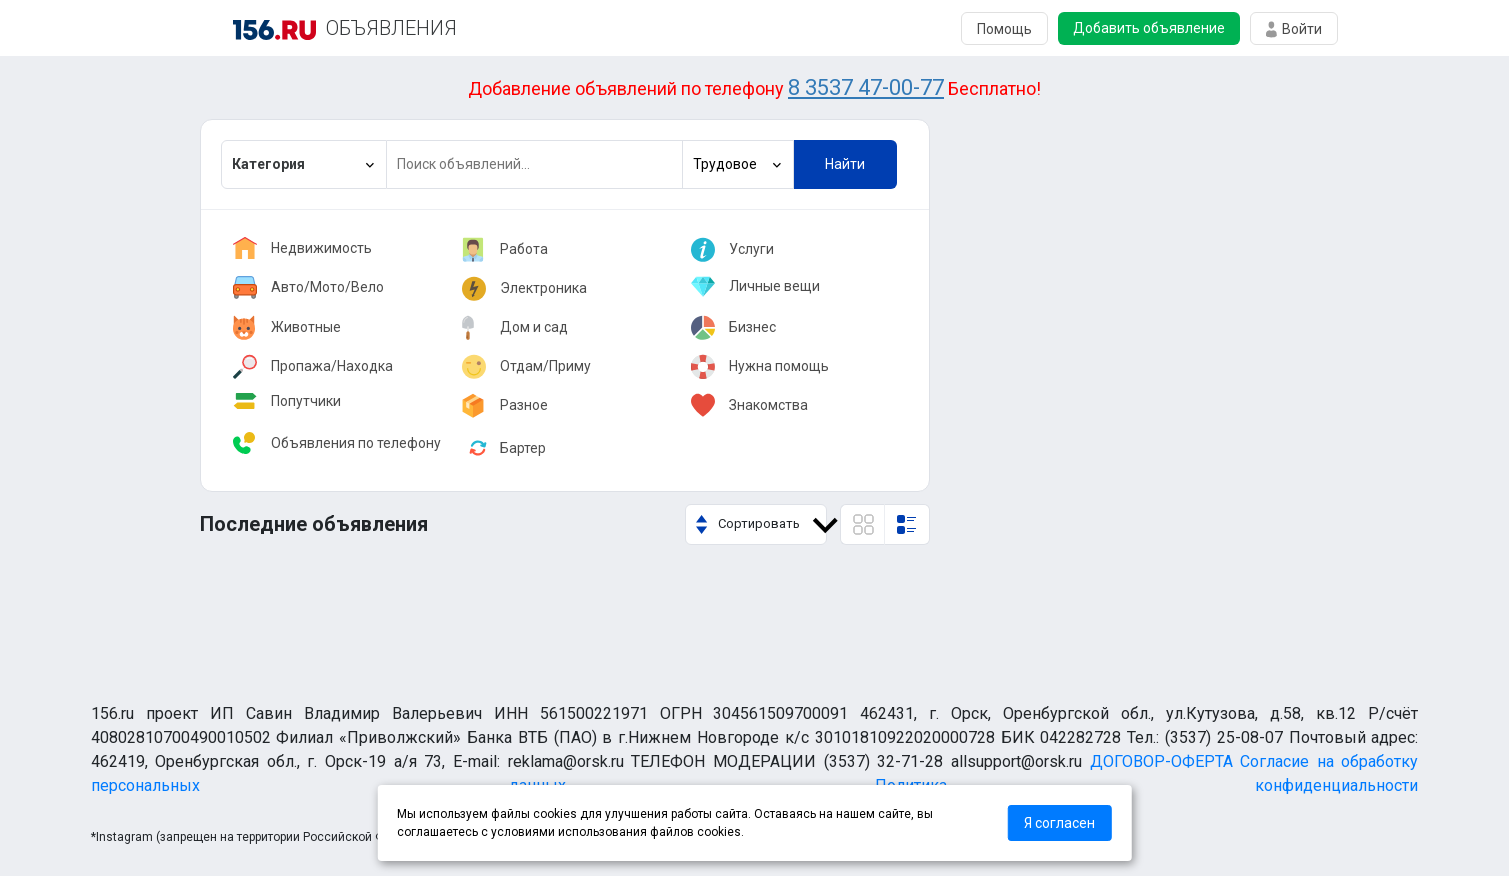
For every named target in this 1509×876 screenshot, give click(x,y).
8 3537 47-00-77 (866, 87)
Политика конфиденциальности (1147, 785)
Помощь (1004, 29)
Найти (845, 164)
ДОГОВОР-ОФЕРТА (1161, 761)
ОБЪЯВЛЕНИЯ (391, 28)
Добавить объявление (1149, 28)
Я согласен (1059, 823)
